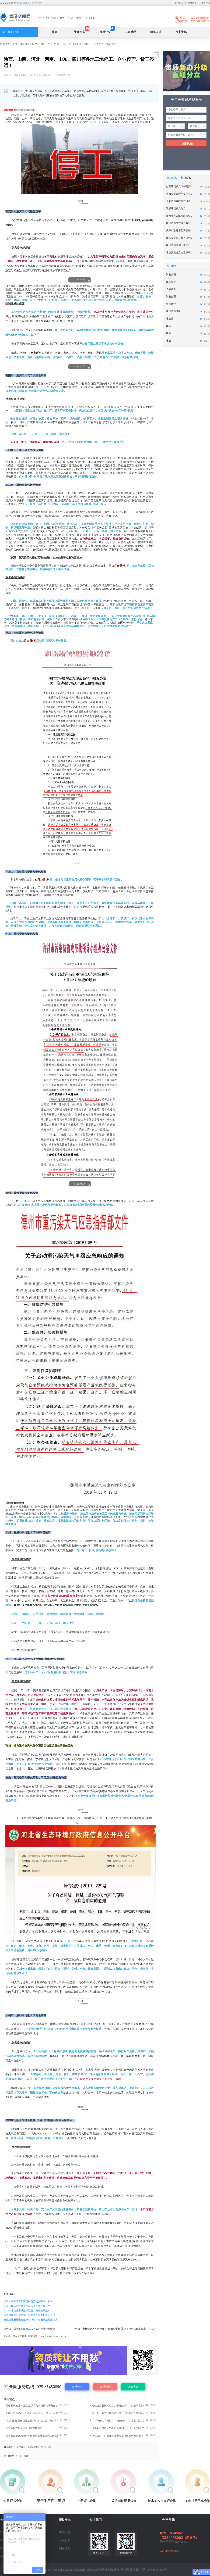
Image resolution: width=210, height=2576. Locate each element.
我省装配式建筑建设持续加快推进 (22, 2428)
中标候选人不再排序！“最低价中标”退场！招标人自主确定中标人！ (116, 2420)
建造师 (169, 318)
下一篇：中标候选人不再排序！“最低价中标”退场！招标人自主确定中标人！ (114, 2328)
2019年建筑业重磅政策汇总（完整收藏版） (27, 2310)
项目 (168, 333)
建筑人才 (155, 31)
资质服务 (79, 31)
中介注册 (206, 3)
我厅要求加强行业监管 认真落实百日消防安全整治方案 (30, 2405)
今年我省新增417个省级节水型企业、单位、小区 (30, 2413)
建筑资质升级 (173, 311)
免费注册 (192, 3)
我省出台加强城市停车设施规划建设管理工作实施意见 (30, 2435)
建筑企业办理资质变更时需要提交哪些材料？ (28, 2301)
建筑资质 (171, 282)
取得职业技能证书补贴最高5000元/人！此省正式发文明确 (116, 2428)
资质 (26, 2456)
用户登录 (178, 3)
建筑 (168, 326)
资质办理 (171, 296)
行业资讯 (181, 31)
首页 (54, 31)
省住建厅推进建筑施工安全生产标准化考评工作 (29, 2315)
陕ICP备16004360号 (155, 2569)
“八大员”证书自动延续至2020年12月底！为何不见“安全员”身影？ (30, 2420)
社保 (18, 2456)
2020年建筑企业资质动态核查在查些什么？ (27, 2306)
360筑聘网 (33, 2447)
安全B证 (20, 2447)
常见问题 (64, 2532)
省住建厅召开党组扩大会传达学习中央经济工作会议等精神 (116, 2405)
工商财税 (130, 31)
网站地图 (64, 2548)
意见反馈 (64, 2540)
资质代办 (171, 289)
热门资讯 (186, 177)
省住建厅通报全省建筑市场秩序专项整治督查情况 (31, 2319)
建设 (168, 340)
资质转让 (171, 304)
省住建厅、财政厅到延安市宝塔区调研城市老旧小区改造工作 (116, 2435)
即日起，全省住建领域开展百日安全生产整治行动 (116, 2413)
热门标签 (172, 265)
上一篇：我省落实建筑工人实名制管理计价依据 (29, 2328)
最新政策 (25, 44)
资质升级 (46, 2447)
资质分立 (105, 31)
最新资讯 (172, 177)
